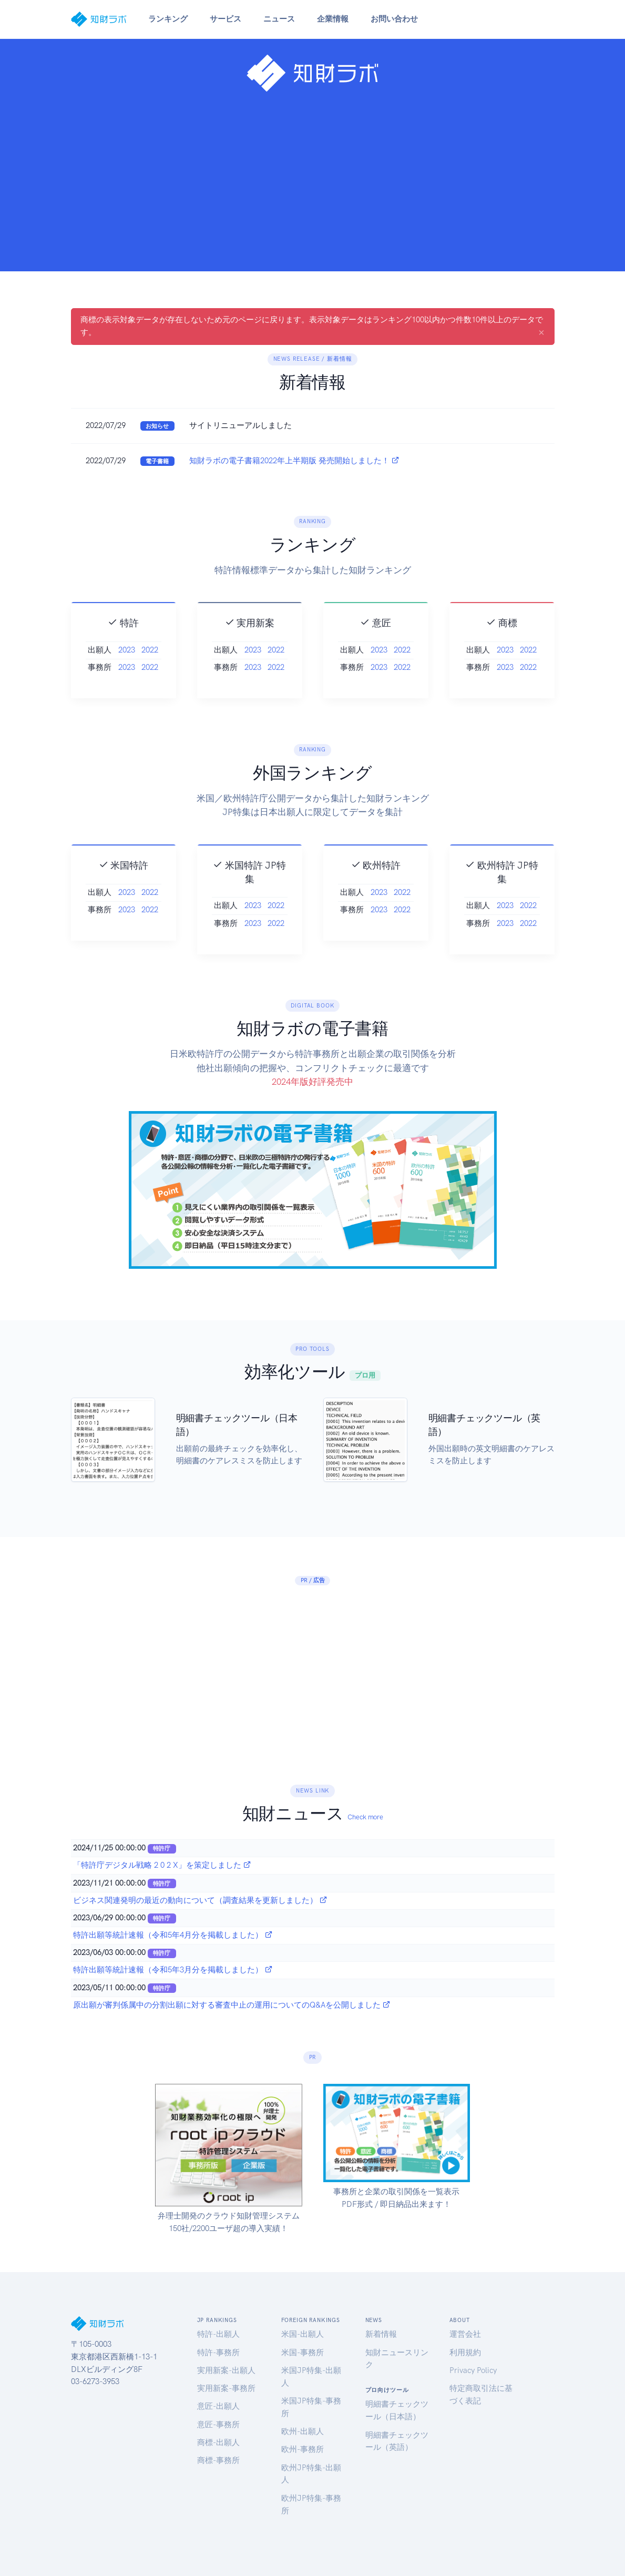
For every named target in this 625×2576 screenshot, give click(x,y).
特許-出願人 (218, 2334)
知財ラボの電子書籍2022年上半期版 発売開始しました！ (294, 460)
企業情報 (333, 19)
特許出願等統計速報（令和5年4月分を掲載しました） (173, 1935)
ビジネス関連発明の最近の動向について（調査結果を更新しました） (200, 1900)
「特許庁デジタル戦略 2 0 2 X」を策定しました (162, 1865)
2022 (149, 676)
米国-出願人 (302, 2334)
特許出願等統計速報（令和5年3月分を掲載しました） (173, 1969)
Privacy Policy (473, 2370)
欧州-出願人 (302, 2431)
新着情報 (381, 2334)
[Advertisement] (312, 177)
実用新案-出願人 (226, 2370)
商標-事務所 (218, 2460)
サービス (225, 19)
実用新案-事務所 (226, 2388)
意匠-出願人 (218, 2406)
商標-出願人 (218, 2442)
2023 (126, 676)
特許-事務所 (218, 2352)
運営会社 (465, 2334)
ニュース (279, 19)
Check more (365, 1817)
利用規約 (465, 2352)
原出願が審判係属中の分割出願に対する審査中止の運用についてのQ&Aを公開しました (232, 2005)
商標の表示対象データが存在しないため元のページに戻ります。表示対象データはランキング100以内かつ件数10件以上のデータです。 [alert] (312, 327)
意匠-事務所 (218, 2424)
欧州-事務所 (302, 2449)
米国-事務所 (302, 2352)
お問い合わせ (394, 19)
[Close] (541, 332)
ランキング (168, 19)
